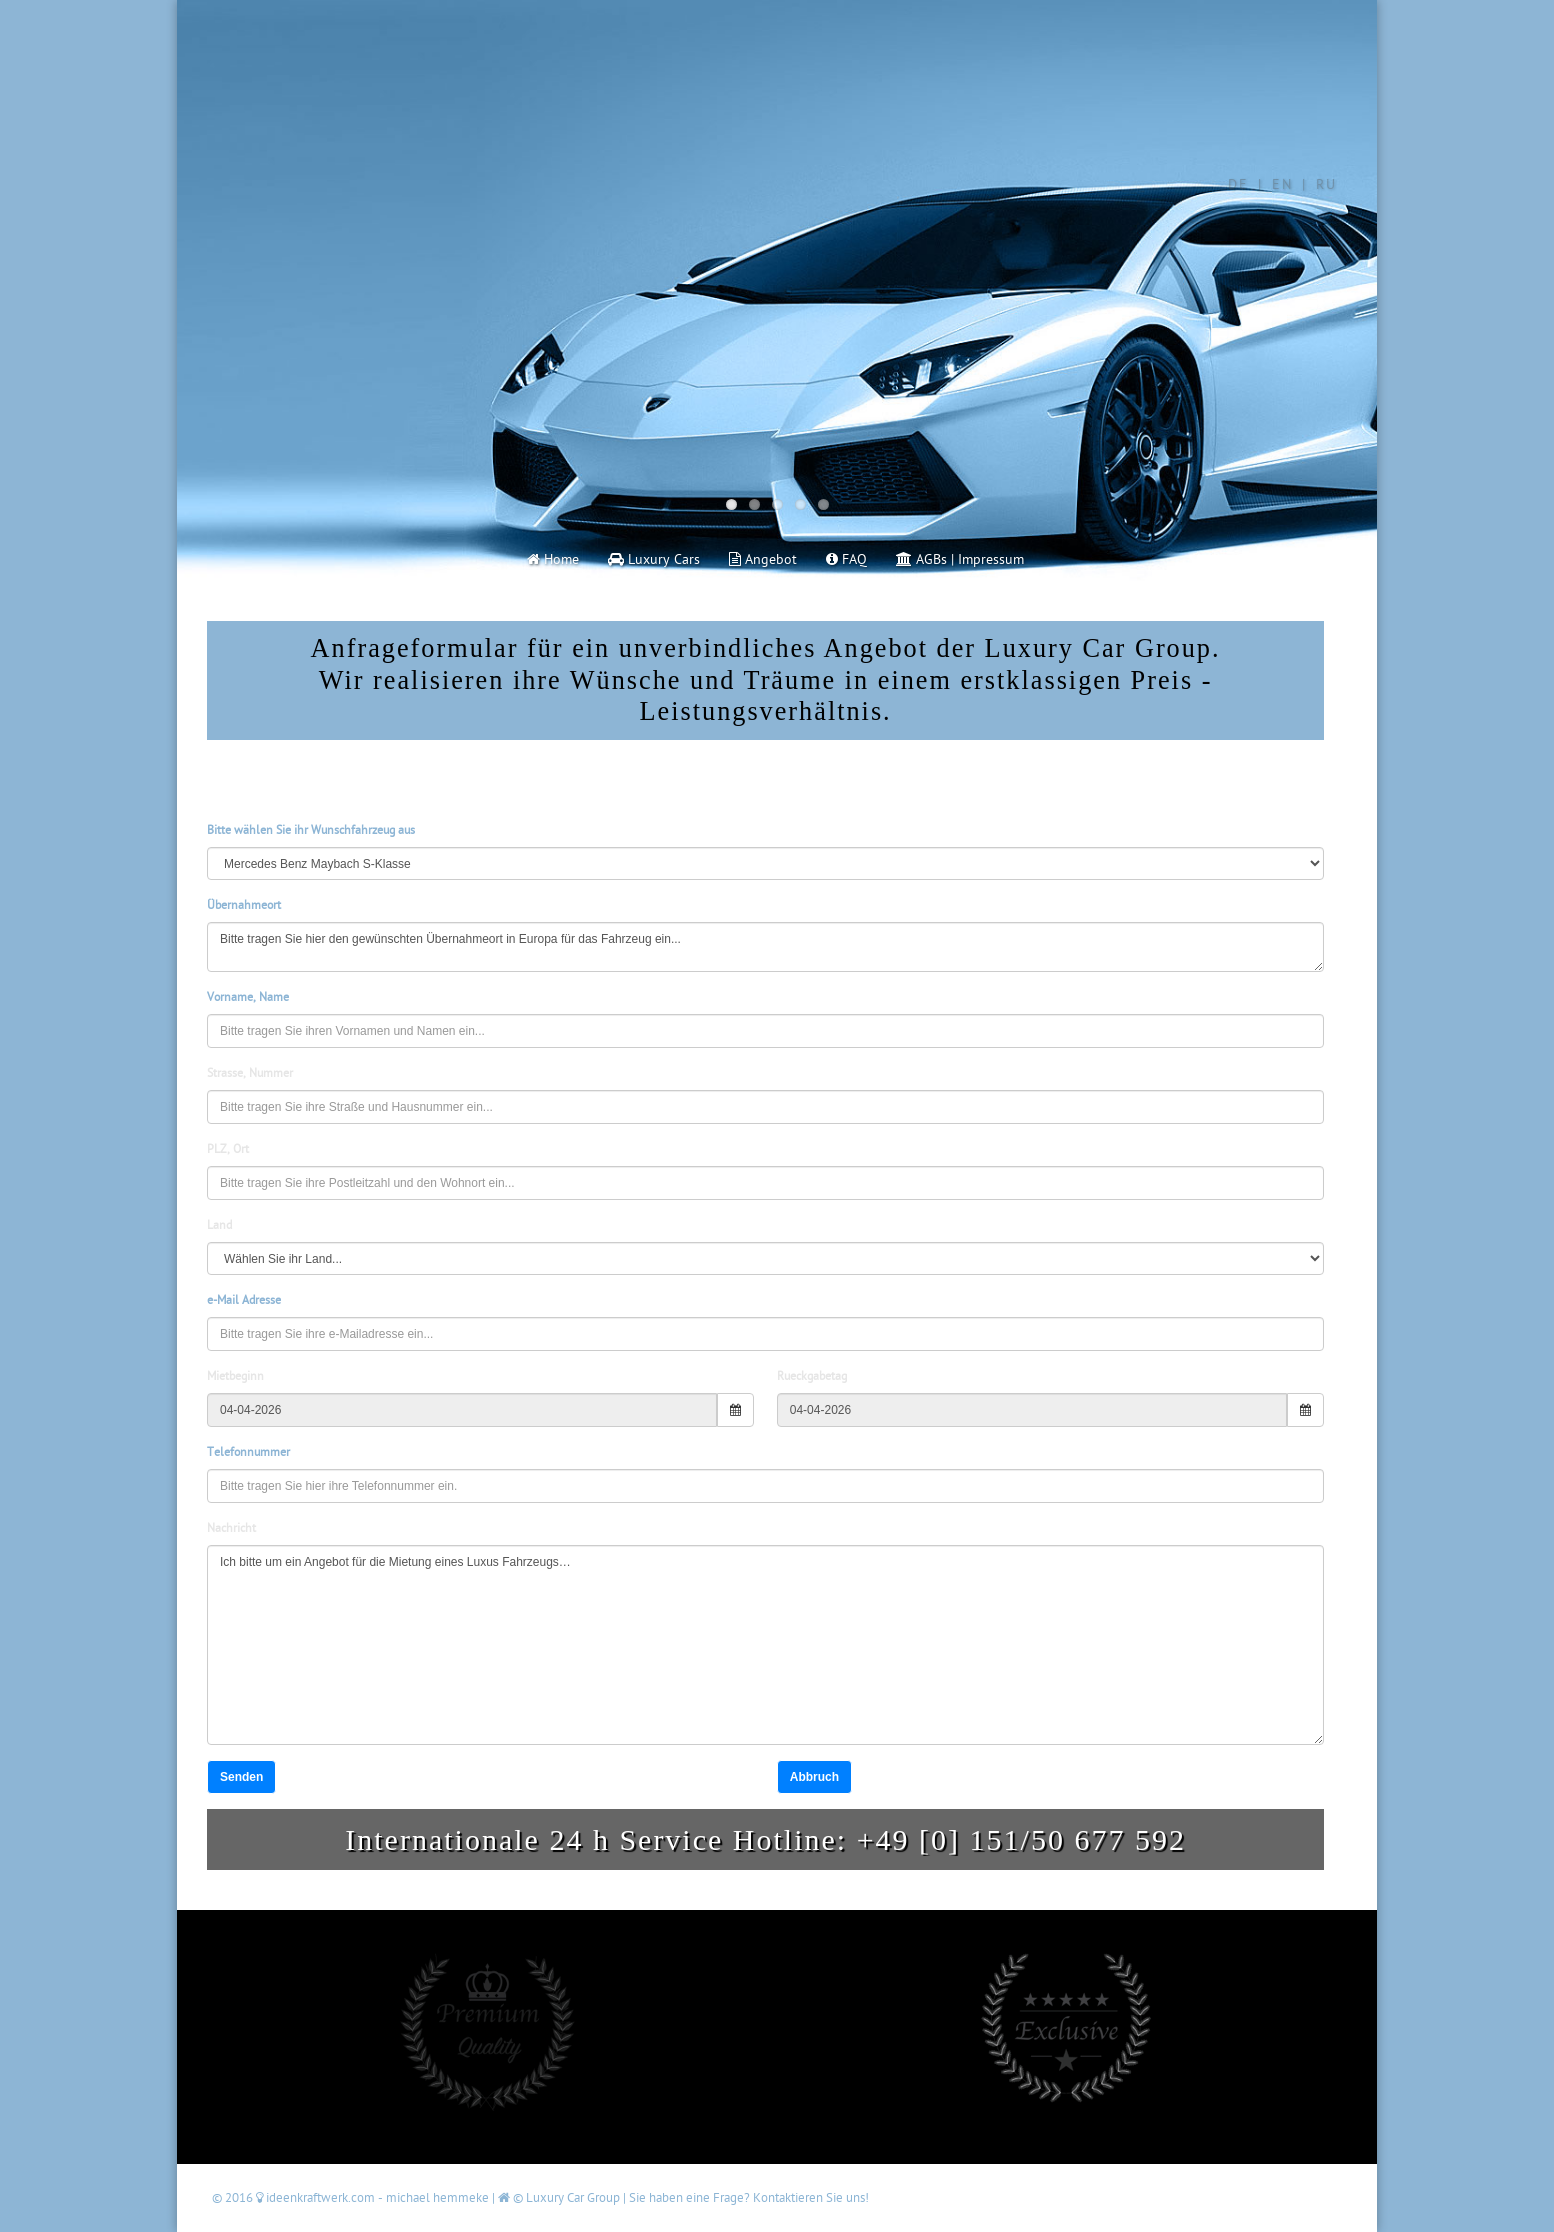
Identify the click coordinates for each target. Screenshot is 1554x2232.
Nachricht (231, 1528)
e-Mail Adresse (244, 1300)
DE (1238, 184)
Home (553, 559)
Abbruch (814, 1777)
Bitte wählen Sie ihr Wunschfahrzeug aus (311, 830)
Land (219, 1225)
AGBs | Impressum (960, 559)
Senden (241, 1777)
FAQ (846, 559)
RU (1326, 184)
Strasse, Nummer (250, 1073)
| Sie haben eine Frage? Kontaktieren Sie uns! (746, 2198)
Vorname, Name (248, 997)
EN (1282, 184)
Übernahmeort (244, 905)
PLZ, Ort (228, 1149)
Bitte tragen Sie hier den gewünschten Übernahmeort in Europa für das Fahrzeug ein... (765, 947)
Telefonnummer (248, 1452)
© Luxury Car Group (560, 2198)
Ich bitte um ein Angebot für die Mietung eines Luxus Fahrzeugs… (765, 1645)
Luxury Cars (654, 559)
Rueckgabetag (812, 1376)
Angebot (763, 559)
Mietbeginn (235, 1376)
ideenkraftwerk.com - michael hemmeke (374, 2198)
